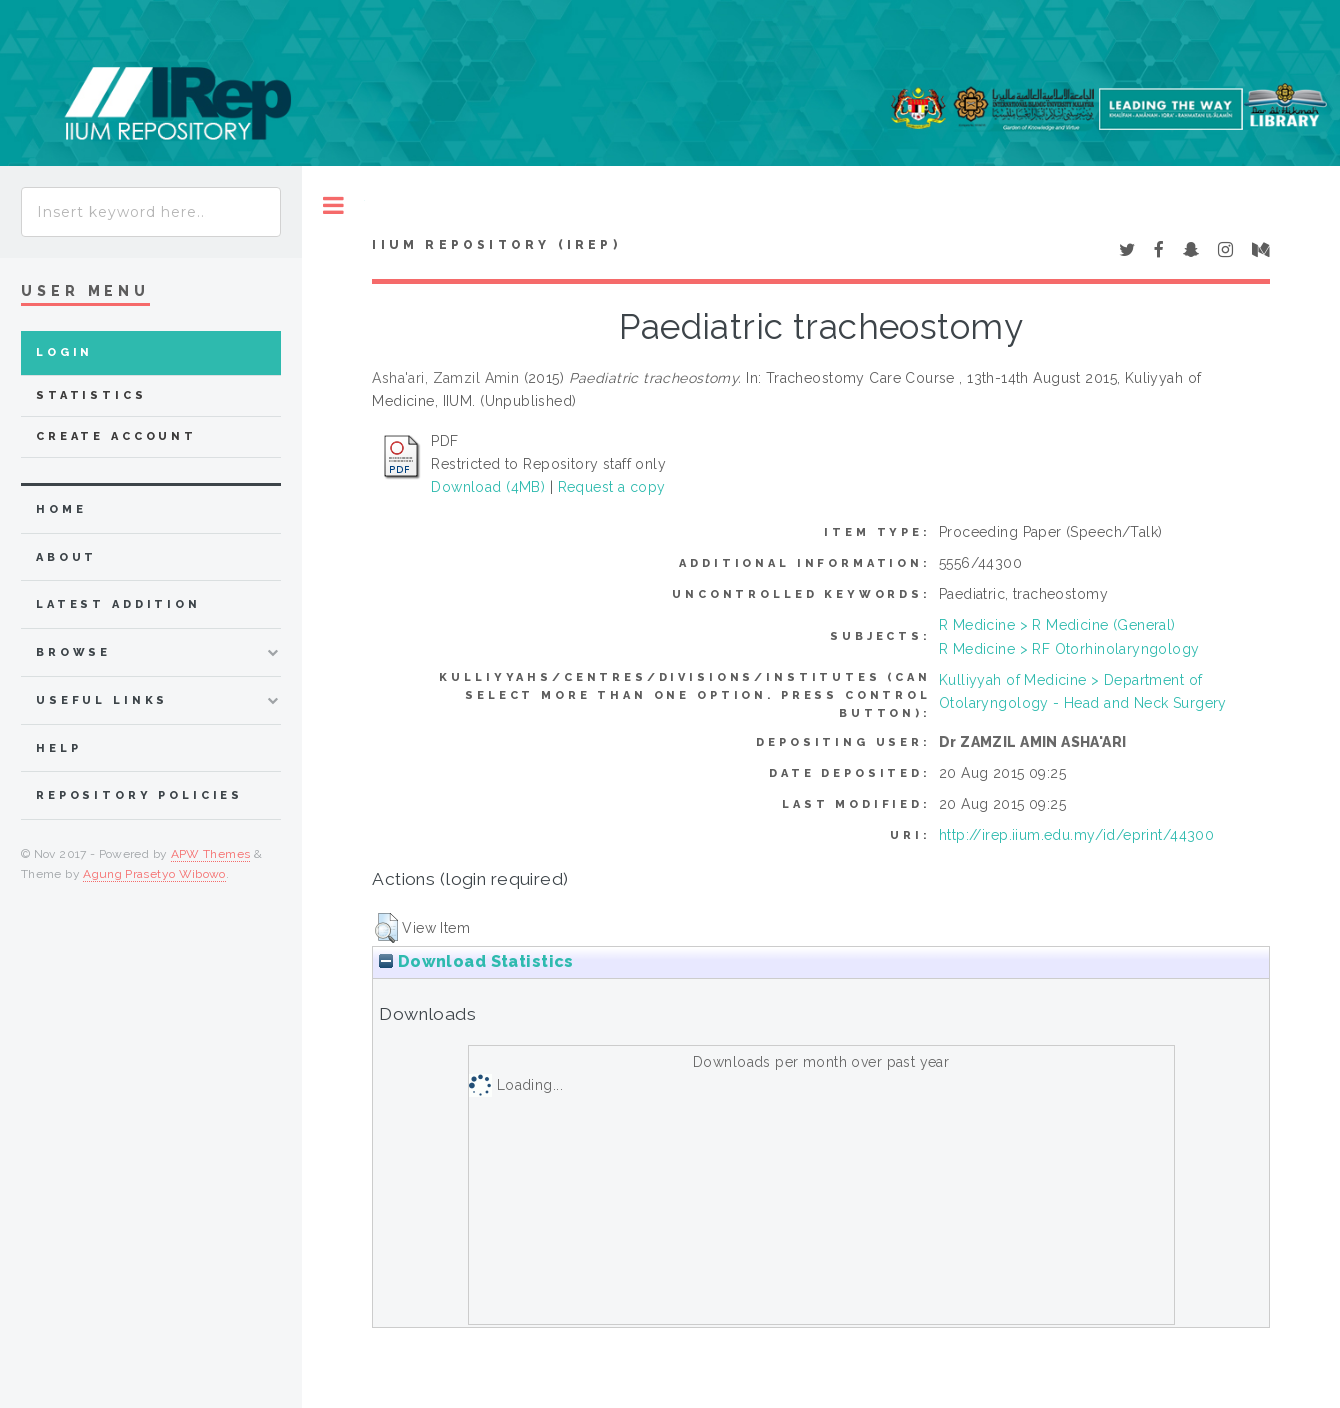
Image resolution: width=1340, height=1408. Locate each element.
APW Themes (211, 854)
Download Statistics (476, 961)
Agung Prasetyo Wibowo (154, 874)
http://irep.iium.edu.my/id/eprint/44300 (1076, 835)
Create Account (116, 436)
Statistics (91, 395)
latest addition (118, 604)
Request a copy (612, 487)
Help (58, 748)
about (66, 557)
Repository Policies (139, 795)
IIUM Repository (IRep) (496, 245)
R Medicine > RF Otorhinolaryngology (1069, 649)
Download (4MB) (488, 487)
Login (64, 352)
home (61, 509)
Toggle (333, 205)
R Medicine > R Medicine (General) (1057, 625)
